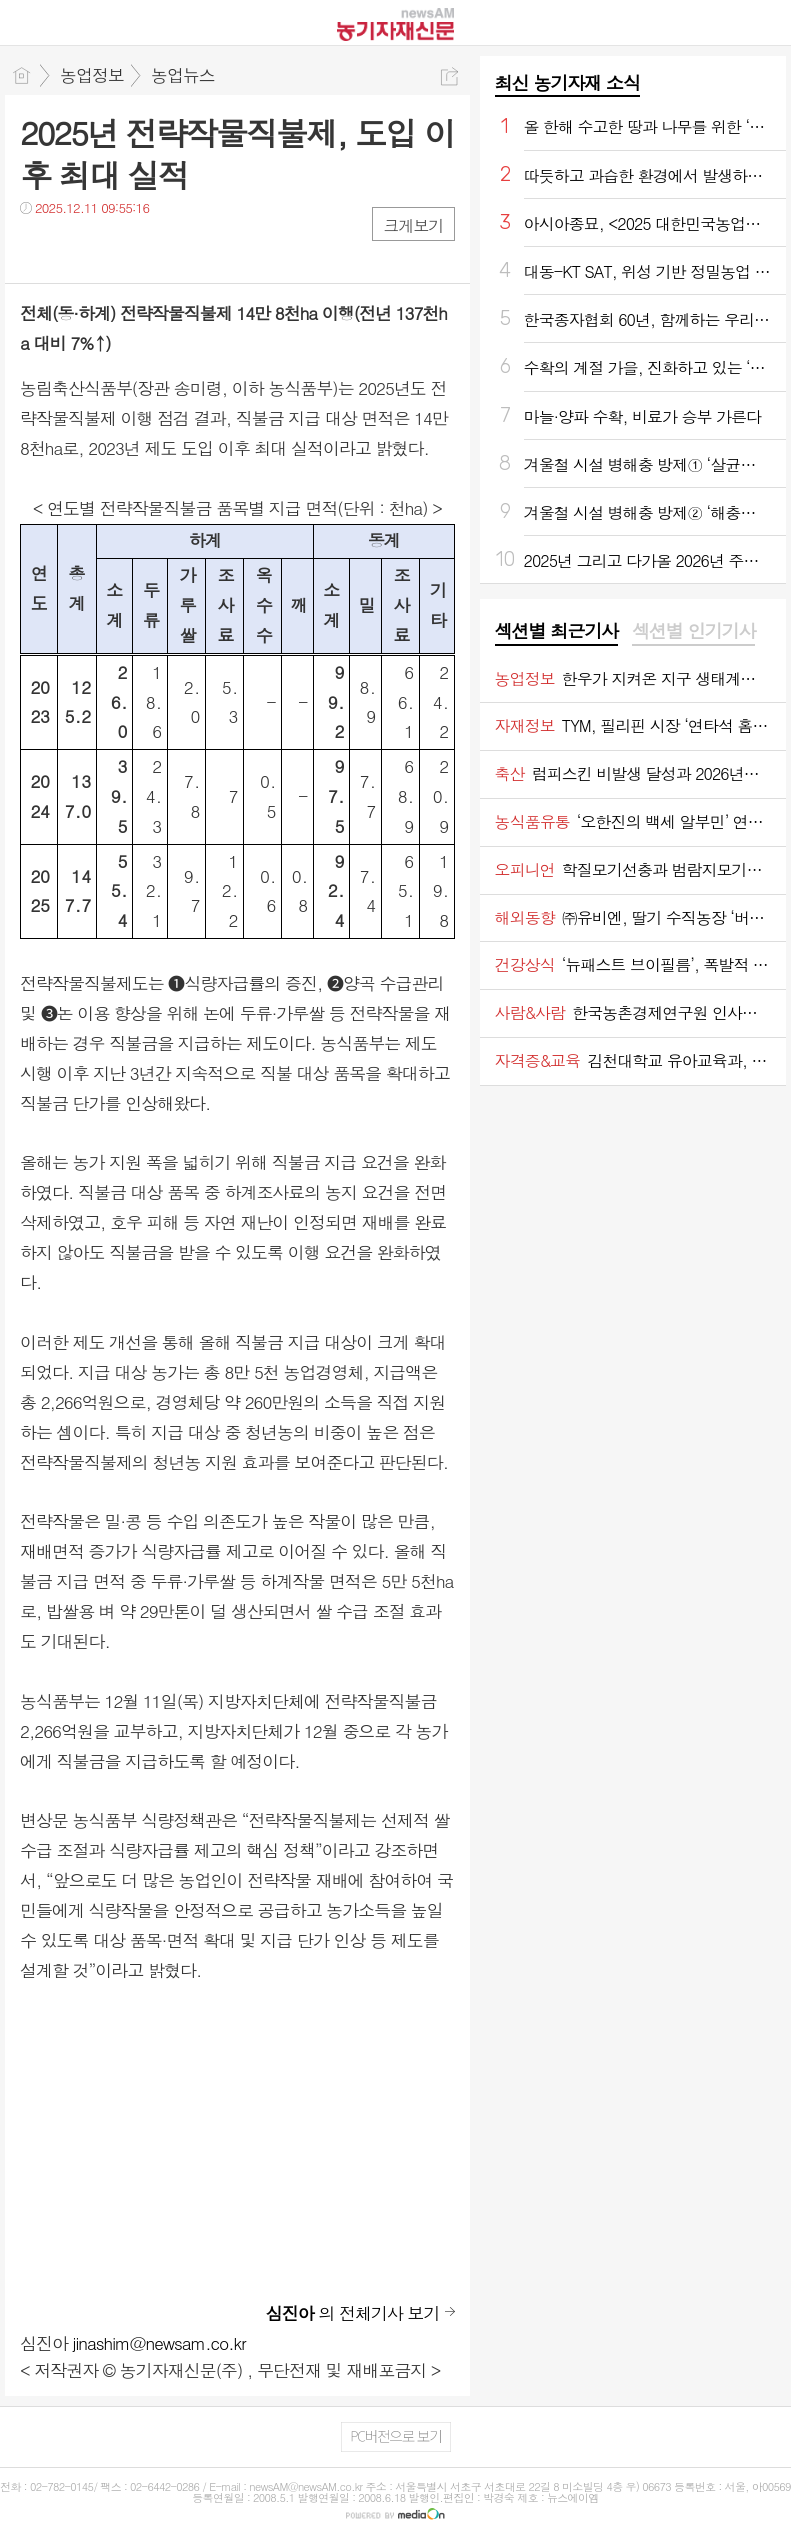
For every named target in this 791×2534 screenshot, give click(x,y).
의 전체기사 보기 (353, 2313)
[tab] (556, 632)
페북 (37, 248)
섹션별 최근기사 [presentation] (556, 631)
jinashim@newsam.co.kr (159, 2343)
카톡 (117, 248)
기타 (157, 248)
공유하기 (449, 76)
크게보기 (413, 225)
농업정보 (92, 75)
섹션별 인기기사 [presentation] (693, 631)
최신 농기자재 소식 (567, 82)
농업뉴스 (183, 75)
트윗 (77, 248)
